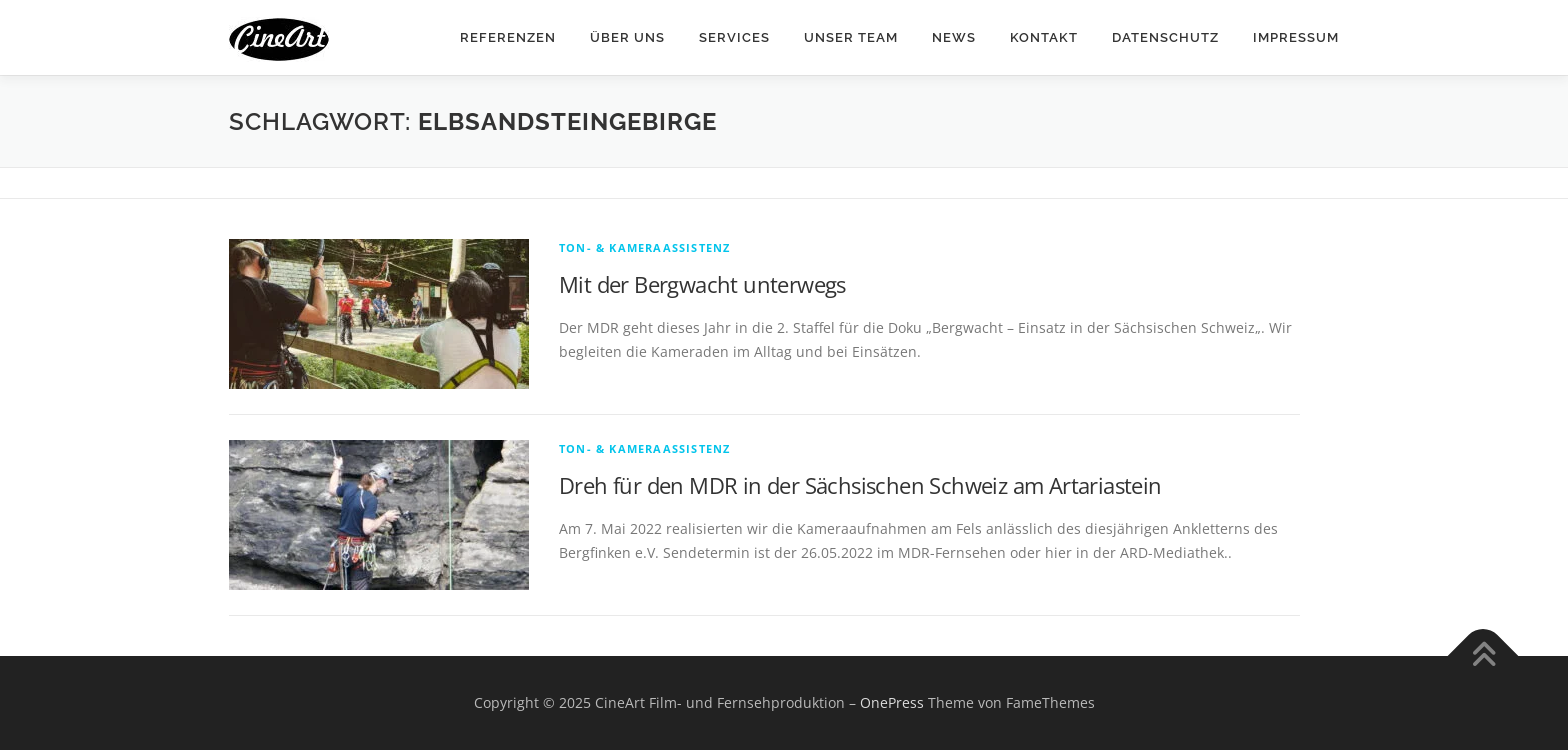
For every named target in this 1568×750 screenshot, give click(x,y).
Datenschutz (1165, 37)
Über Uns (627, 37)
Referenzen (508, 37)
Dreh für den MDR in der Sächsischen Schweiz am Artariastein (860, 485)
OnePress (892, 702)
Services (734, 37)
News (954, 37)
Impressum (1296, 37)
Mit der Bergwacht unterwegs (702, 284)
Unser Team (851, 37)
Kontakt (1044, 37)
